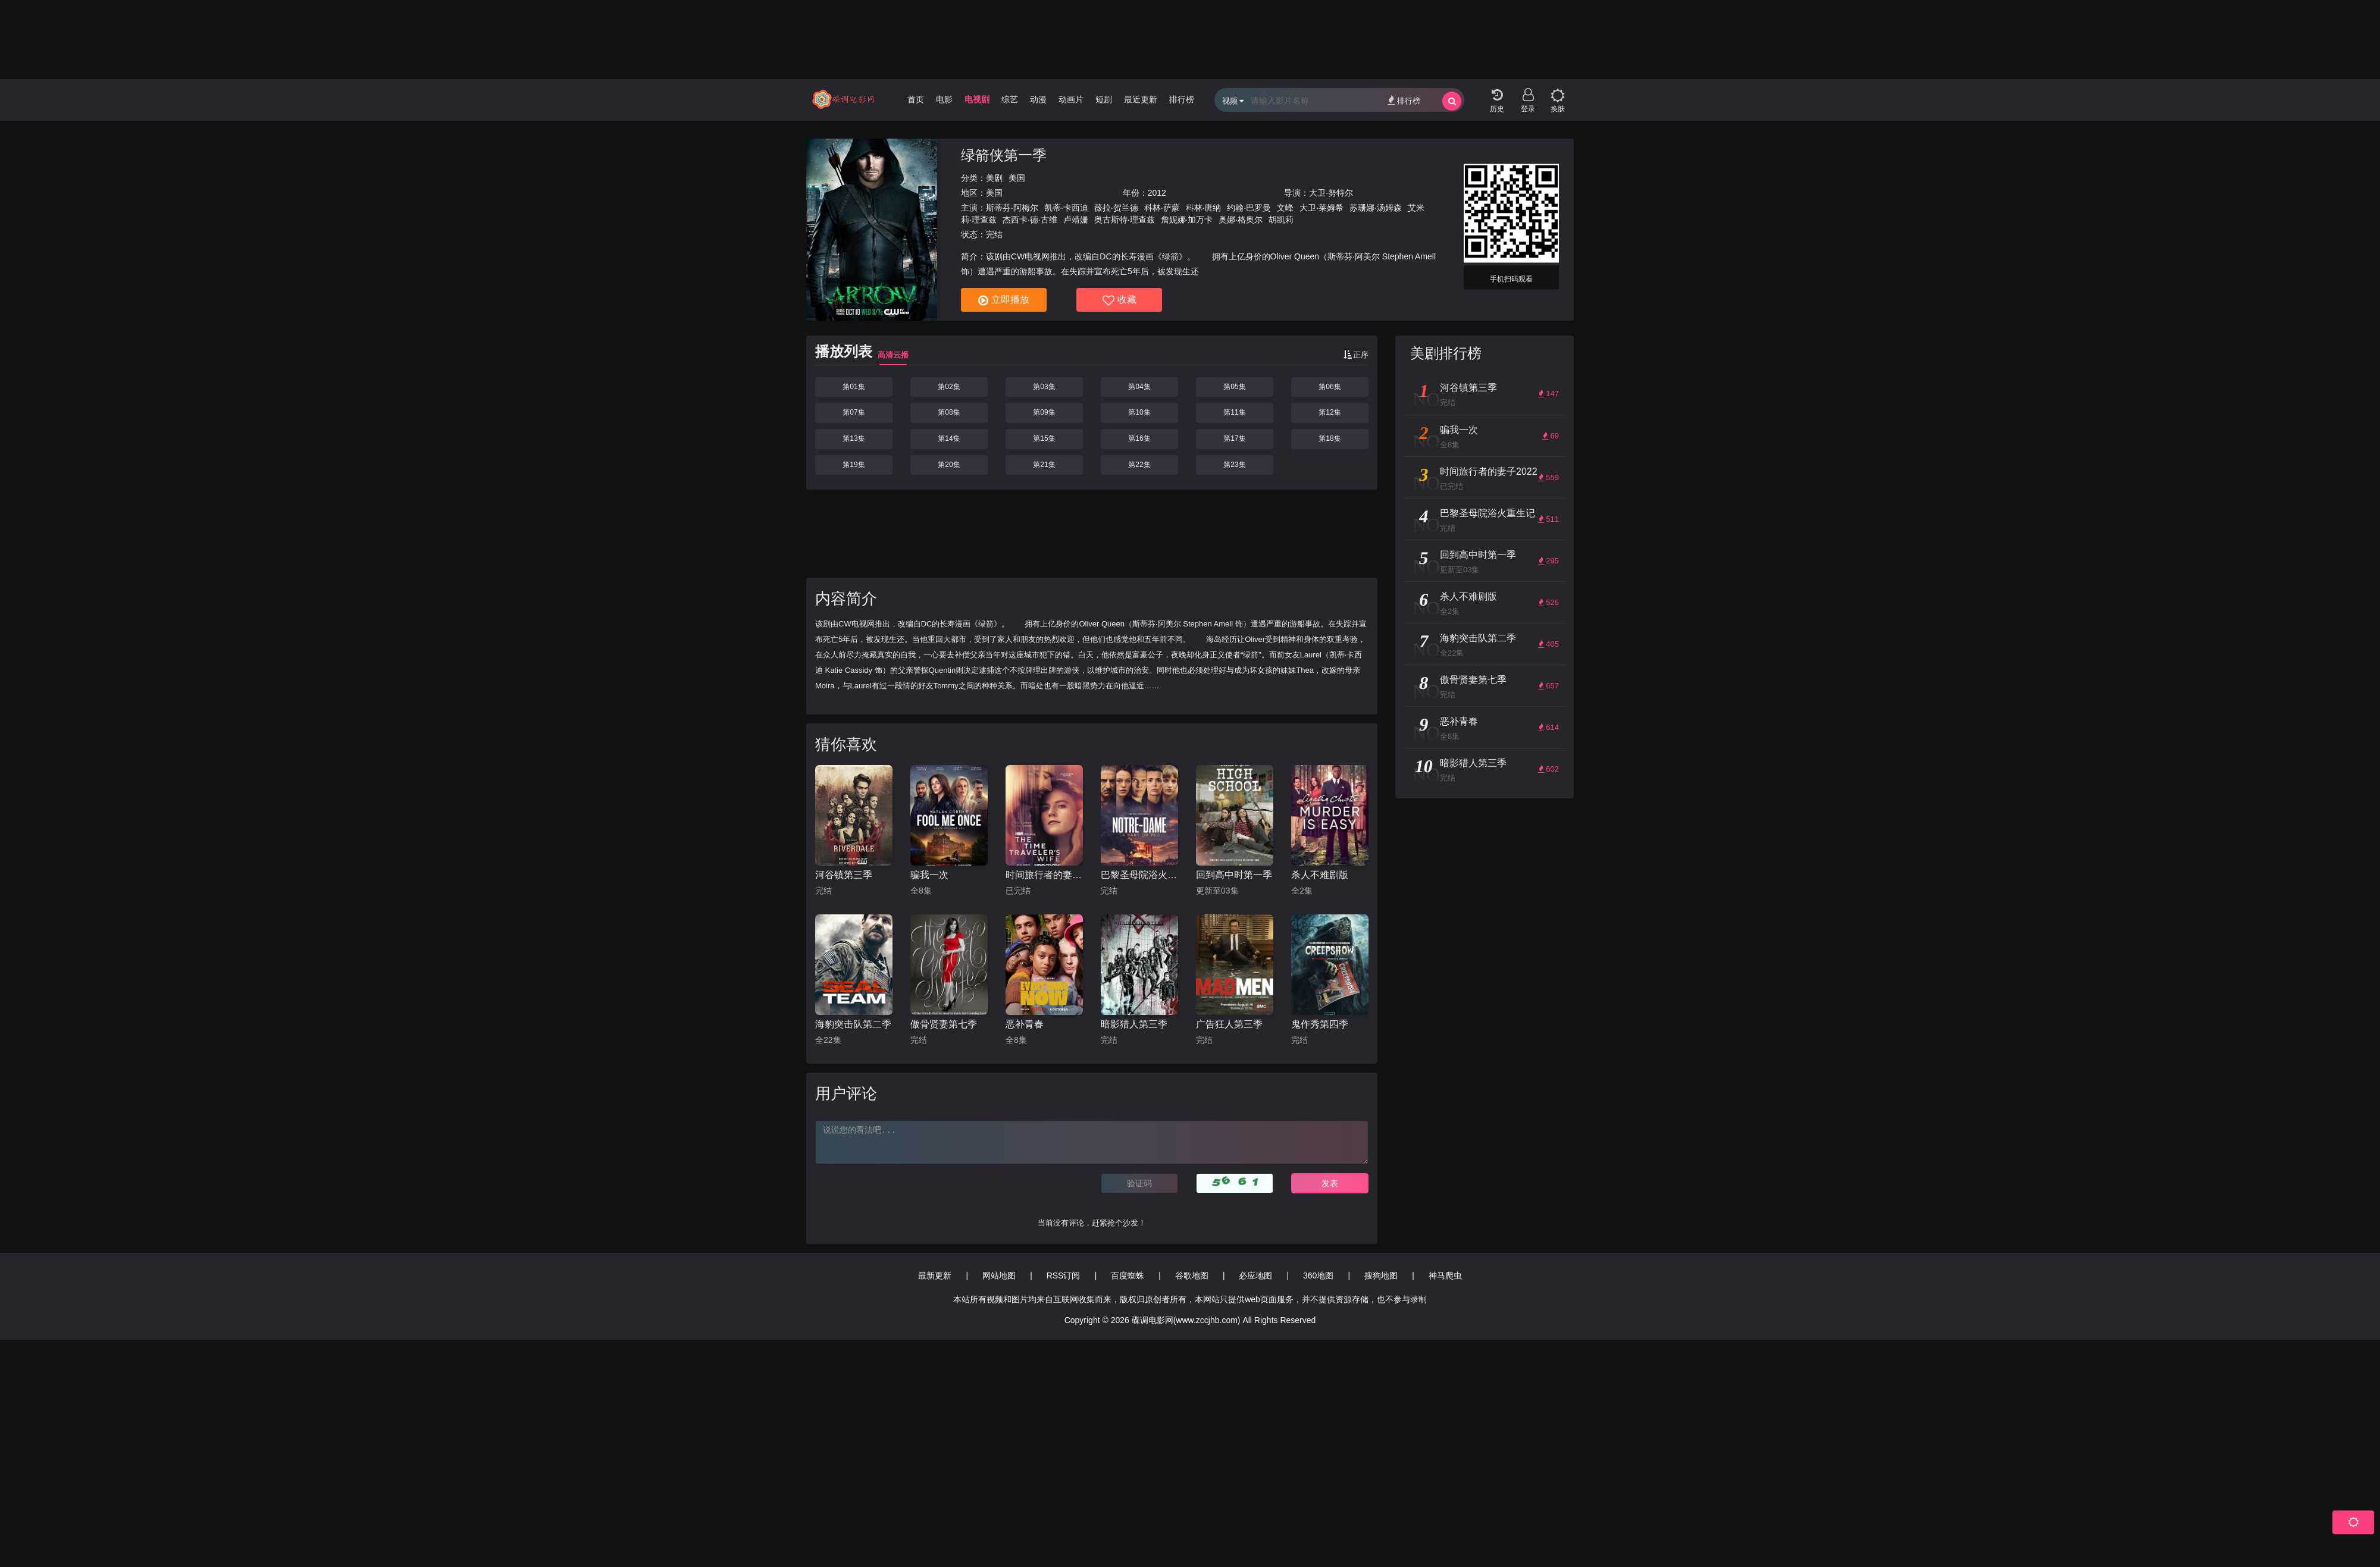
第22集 (1139, 464)
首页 (915, 99)
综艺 (1009, 99)
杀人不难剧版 (1319, 875)
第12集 (1330, 412)
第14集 (949, 438)
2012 (1157, 193)
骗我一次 (929, 875)
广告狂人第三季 (1229, 1024)
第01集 (854, 387)
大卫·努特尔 (1331, 193)
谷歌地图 (1191, 1275)
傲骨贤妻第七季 (943, 1024)
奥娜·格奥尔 (1241, 219)
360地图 (1318, 1275)
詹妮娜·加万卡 (1187, 219)
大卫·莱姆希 (1321, 207)
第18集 (1330, 438)
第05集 (1234, 387)
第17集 (1234, 438)
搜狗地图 (1381, 1275)
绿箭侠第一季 (1004, 155)
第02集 (949, 387)
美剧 (994, 178)
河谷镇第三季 (843, 875)
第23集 (1234, 464)
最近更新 (1140, 99)
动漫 (1038, 99)
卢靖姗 (1075, 219)
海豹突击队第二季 (853, 1024)
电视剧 (976, 99)
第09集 (1044, 412)
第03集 (1044, 387)
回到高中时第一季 (1234, 875)
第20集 (949, 464)
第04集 (1139, 387)
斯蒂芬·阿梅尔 (1012, 207)
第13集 (854, 438)
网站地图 (999, 1275)
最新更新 (934, 1275)
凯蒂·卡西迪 (1066, 207)
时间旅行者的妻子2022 (1044, 875)
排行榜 (1181, 99)
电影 (944, 99)
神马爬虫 (1445, 1275)
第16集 (1139, 438)
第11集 (1234, 412)
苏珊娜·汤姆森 (1375, 207)
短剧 (1103, 99)
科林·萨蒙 (1162, 207)
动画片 (1071, 99)
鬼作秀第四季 (1319, 1024)
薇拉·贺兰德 (1116, 207)
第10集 (1139, 412)
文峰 (1285, 207)
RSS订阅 (1064, 1275)
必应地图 (1255, 1275)
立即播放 (1003, 300)
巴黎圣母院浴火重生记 (1139, 875)
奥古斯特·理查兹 (1124, 219)
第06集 (1330, 387)
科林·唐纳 (1204, 207)
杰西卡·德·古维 (1030, 219)
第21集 (1044, 464)
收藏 (1119, 300)
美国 (1017, 178)
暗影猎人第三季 (1134, 1024)
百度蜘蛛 (1127, 1275)
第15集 (1044, 438)
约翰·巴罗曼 (1249, 207)
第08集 (949, 412)
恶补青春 (1025, 1024)
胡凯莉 (1281, 219)
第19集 (854, 464)
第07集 (854, 412)
